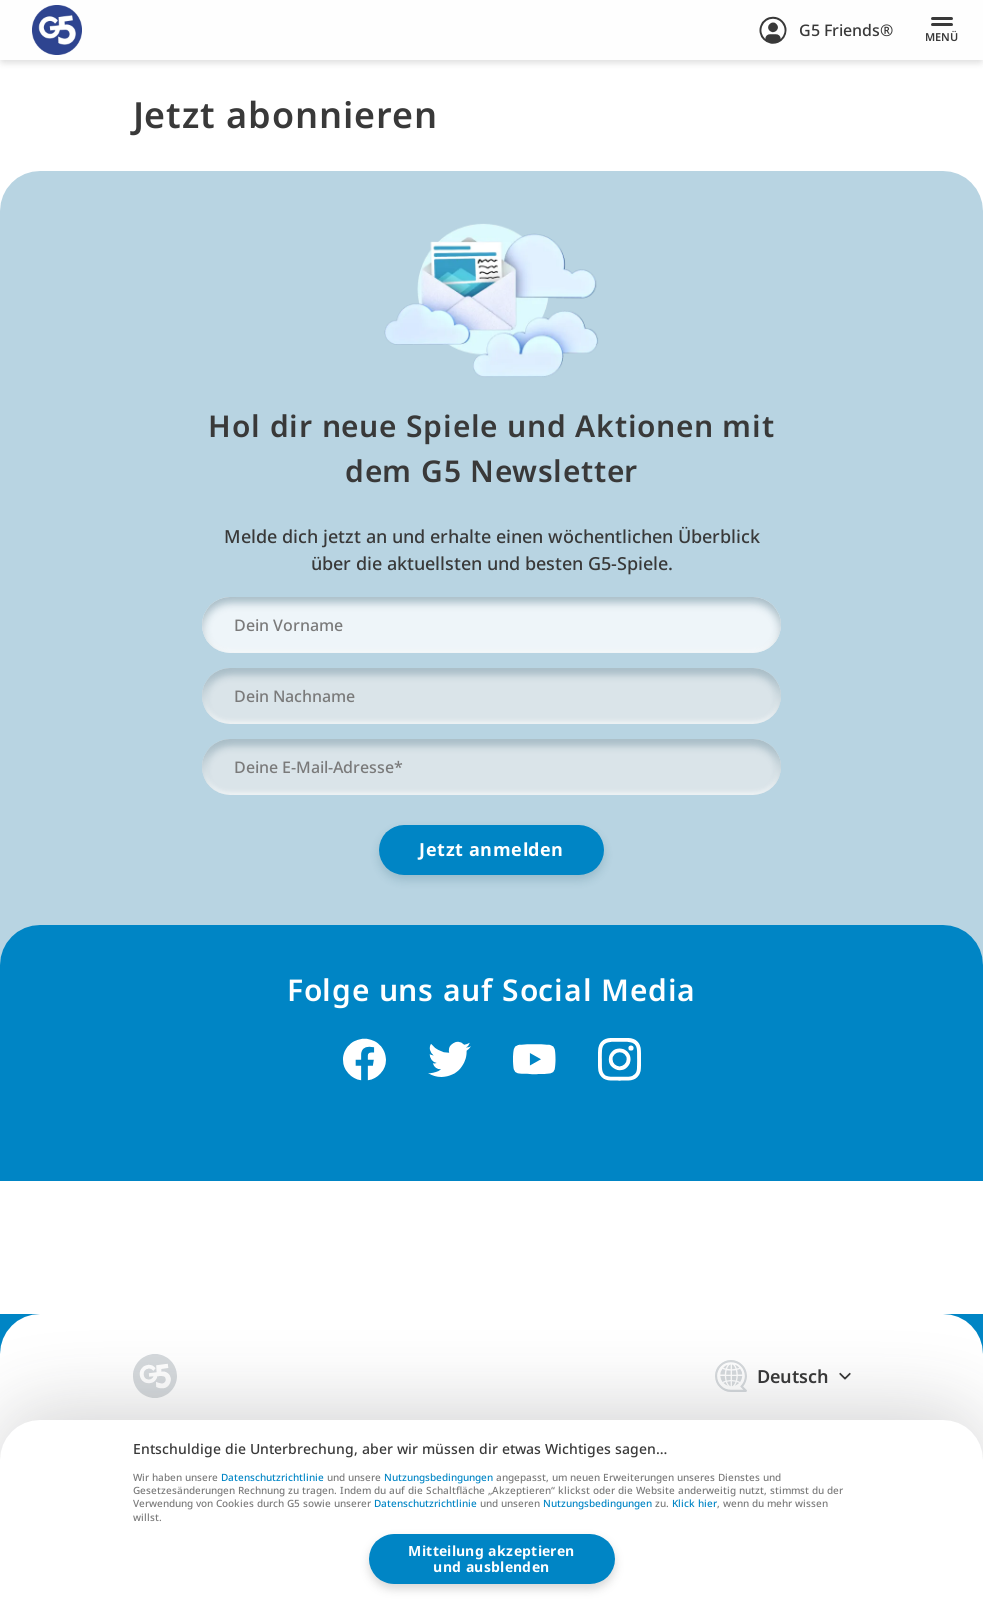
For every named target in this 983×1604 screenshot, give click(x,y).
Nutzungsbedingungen (438, 1477)
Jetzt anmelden (491, 849)
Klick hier (694, 1504)
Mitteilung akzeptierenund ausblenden (491, 1558)
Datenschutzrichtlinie (272, 1477)
